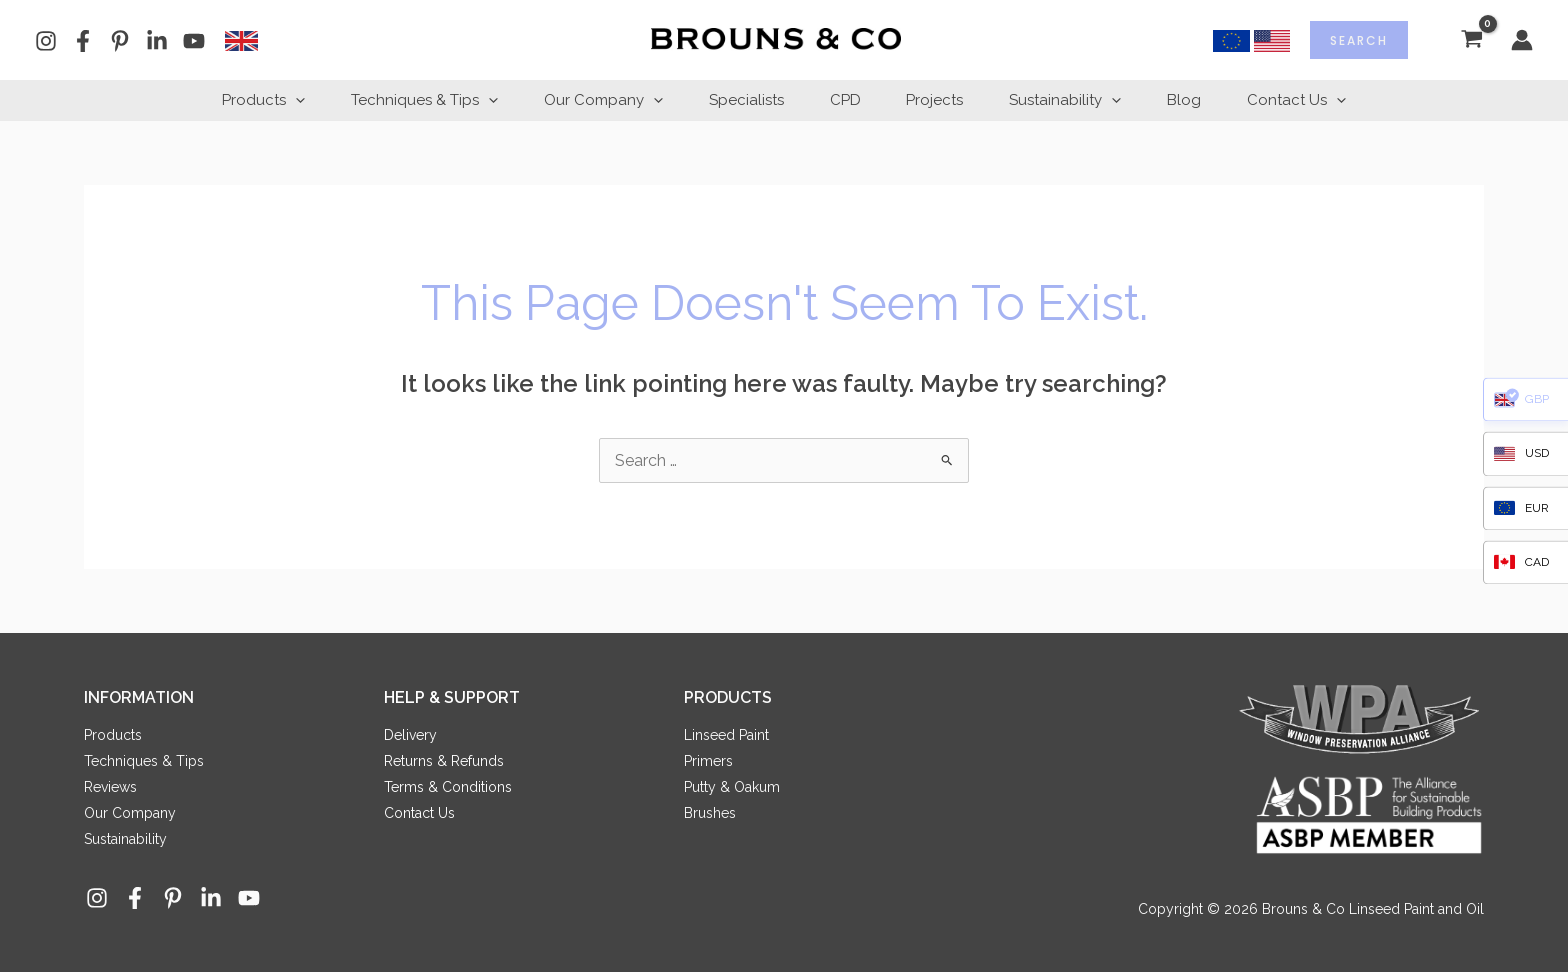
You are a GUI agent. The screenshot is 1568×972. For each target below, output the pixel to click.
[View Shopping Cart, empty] (1471, 40)
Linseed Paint (726, 735)
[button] (279, 100)
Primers (708, 761)
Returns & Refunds (444, 761)
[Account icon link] (1522, 40)
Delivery (410, 735)
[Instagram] (46, 41)
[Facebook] (83, 41)
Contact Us (1313, 100)
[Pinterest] (120, 41)
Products (247, 100)
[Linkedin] (157, 41)
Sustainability (1074, 100)
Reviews (110, 787)
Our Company (595, 100)
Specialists (742, 100)
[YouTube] (194, 41)
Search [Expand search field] (1359, 40)
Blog (1197, 100)
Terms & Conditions (448, 787)
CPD (845, 100)
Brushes (710, 813)
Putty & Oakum (732, 787)
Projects (939, 100)
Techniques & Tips (412, 100)
